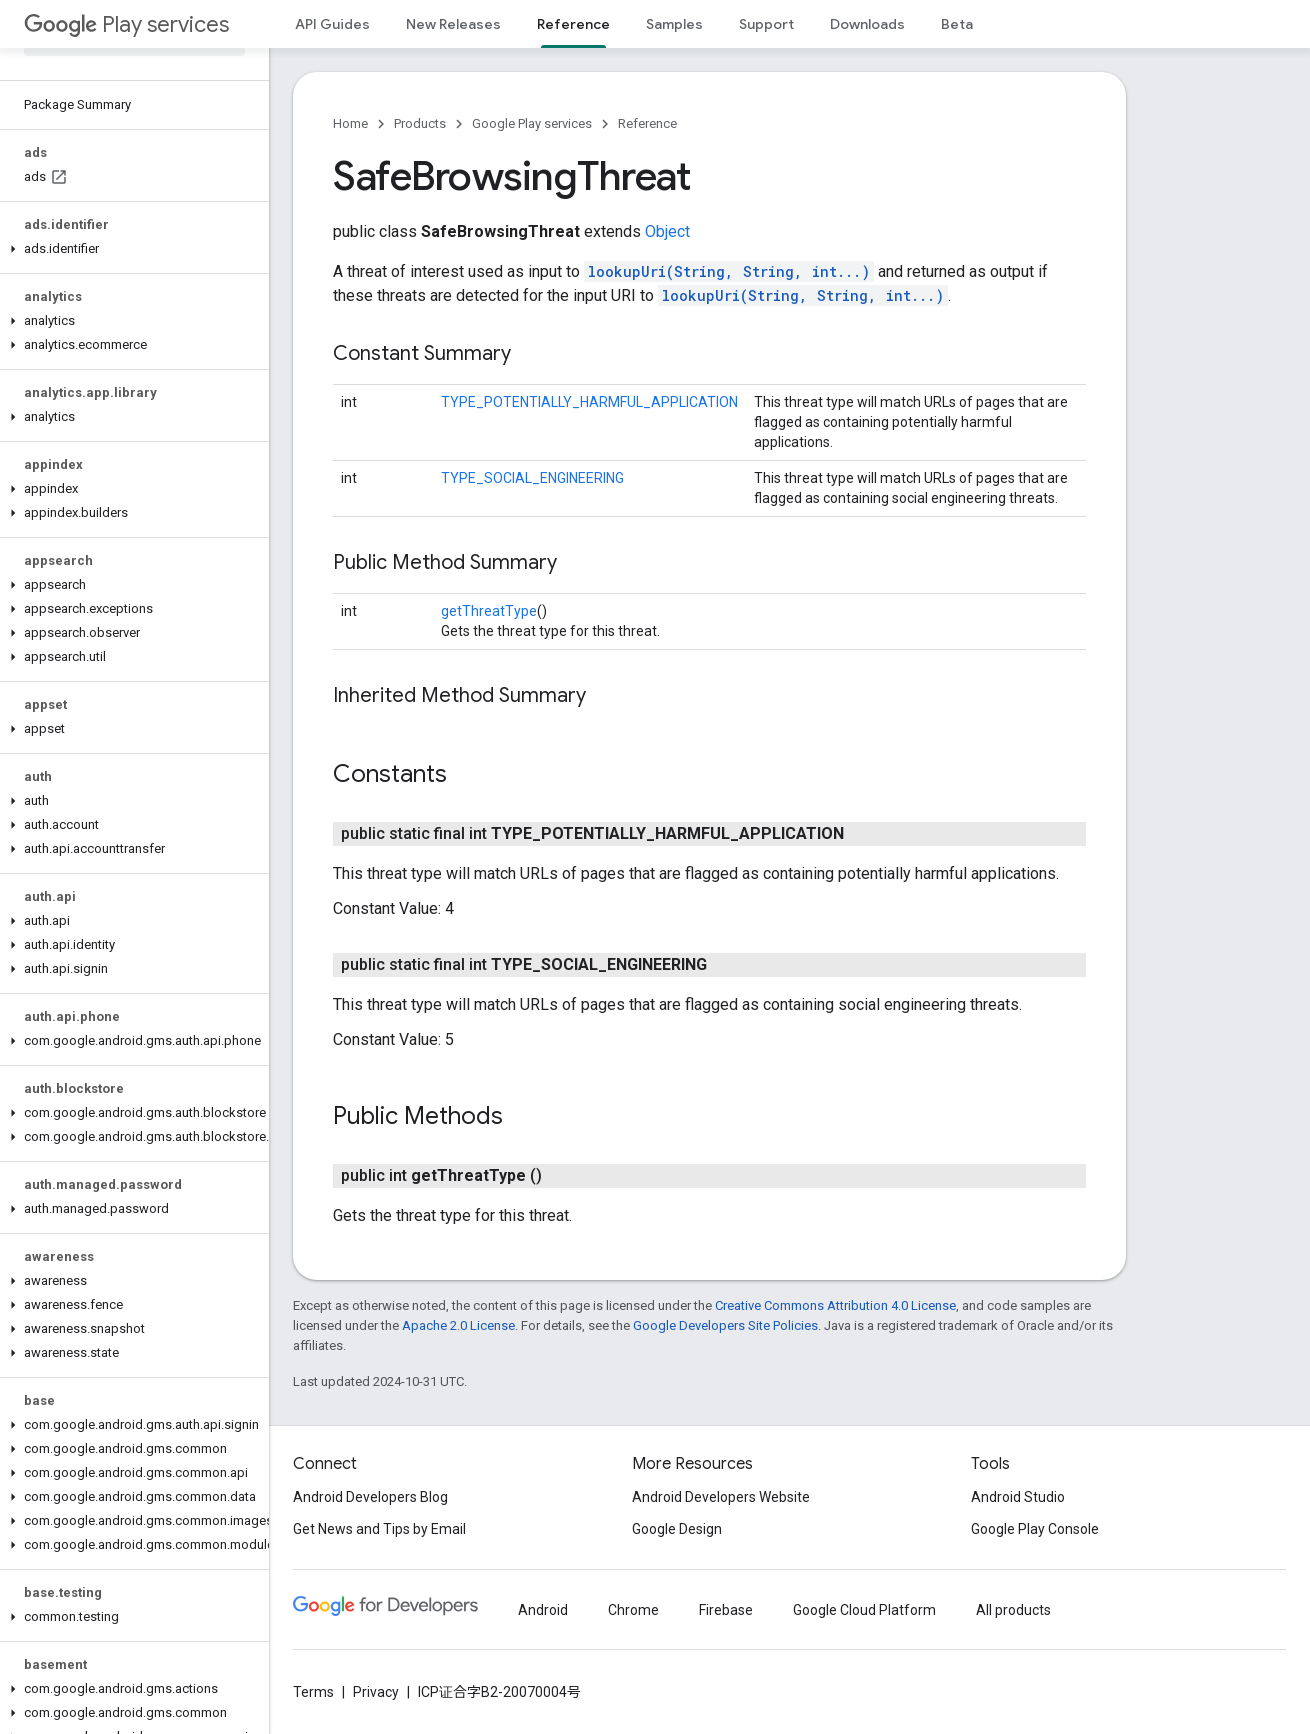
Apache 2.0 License (458, 1325)
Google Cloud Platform (864, 1610)
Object (667, 231)
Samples (674, 24)
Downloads (867, 24)
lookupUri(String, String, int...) (729, 271)
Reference (647, 123)
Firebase (726, 1610)
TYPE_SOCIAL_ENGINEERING (532, 478)
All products (1013, 1610)
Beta (957, 24)
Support (766, 24)
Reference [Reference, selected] (573, 24)
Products (420, 123)
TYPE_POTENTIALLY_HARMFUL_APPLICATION (589, 402)
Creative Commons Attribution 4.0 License (835, 1305)
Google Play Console (1035, 1529)
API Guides (332, 24)
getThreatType (489, 611)
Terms (313, 1692)
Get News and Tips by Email (379, 1529)
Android (543, 1610)
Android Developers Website (721, 1497)
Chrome (633, 1610)
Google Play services (532, 123)
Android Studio (1018, 1497)
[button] (130, 249)
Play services (126, 24)
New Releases (453, 24)
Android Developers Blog (370, 1497)
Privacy (376, 1692)
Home (350, 123)
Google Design (677, 1529)
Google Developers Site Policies (725, 1325)
